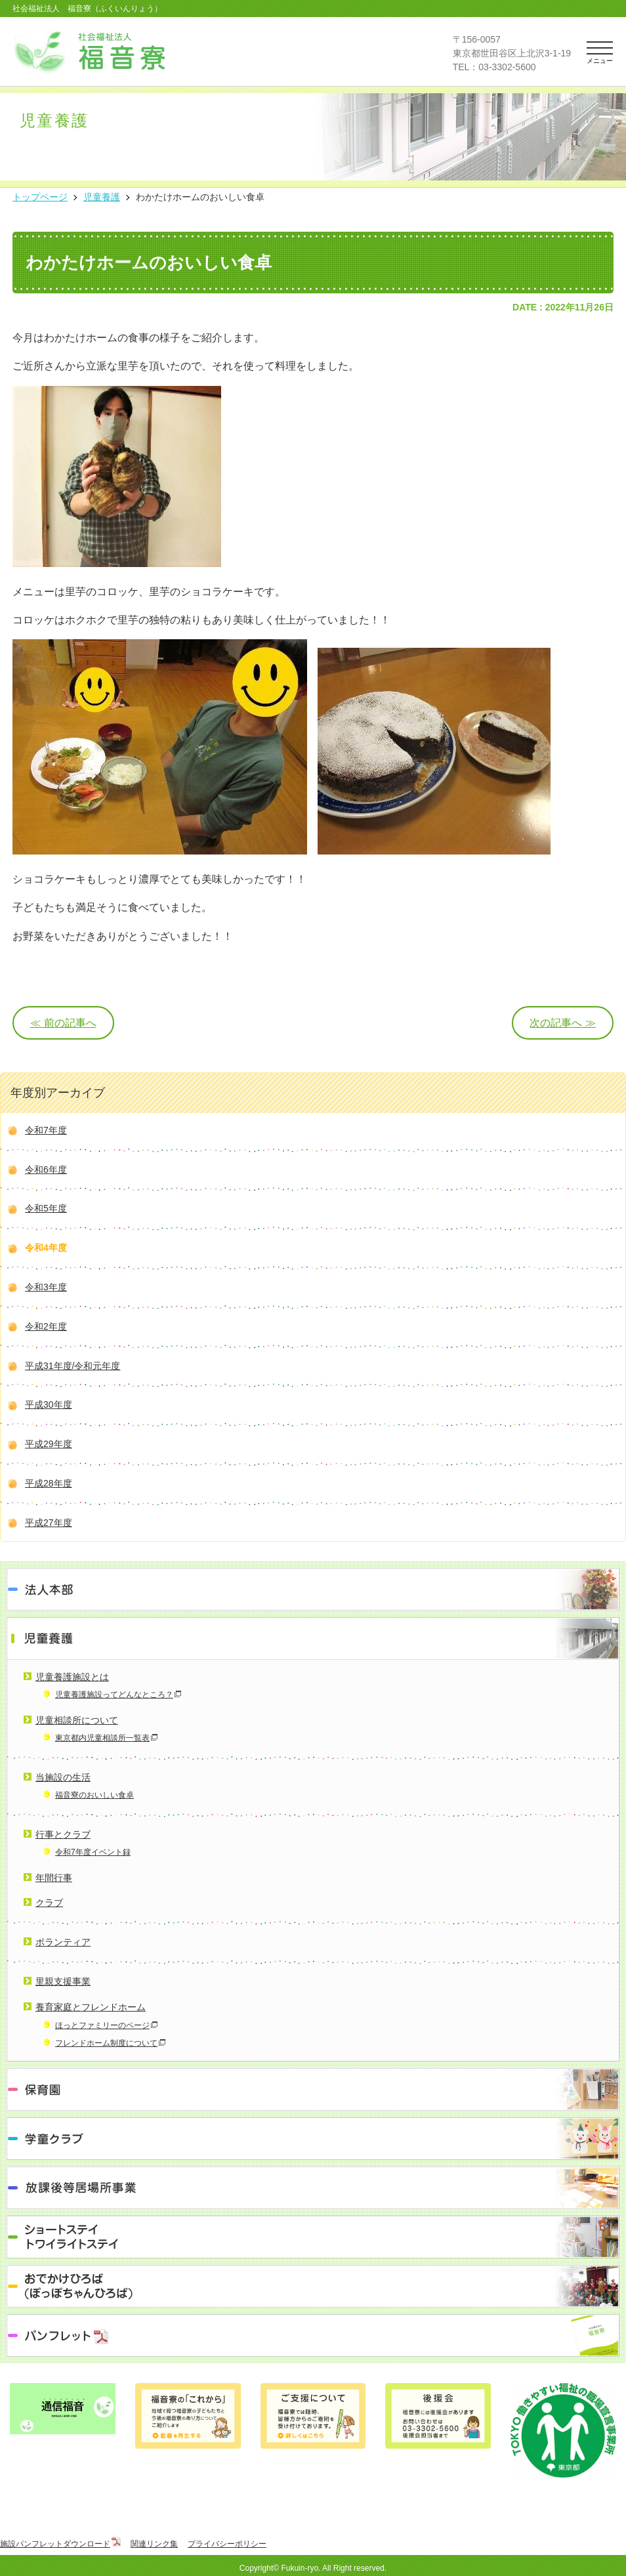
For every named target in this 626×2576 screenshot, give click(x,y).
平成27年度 (48, 1522)
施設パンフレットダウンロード (55, 2543)
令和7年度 (46, 1130)
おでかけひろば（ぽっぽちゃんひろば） (313, 2286)
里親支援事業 (63, 1981)
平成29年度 (48, 1444)
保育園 (313, 2089)
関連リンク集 (154, 2543)
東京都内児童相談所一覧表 (102, 1737)
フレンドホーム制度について (106, 2043)
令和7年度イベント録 (93, 1852)
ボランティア (63, 1942)
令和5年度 (46, 1208)
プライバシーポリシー (227, 2543)
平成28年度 (48, 1483)
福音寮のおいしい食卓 (94, 1795)
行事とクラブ (63, 1834)
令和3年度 (46, 1287)
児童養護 (313, 1638)
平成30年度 (48, 1404)
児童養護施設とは (72, 1677)
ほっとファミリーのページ (102, 2025)
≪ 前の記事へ (63, 1022)
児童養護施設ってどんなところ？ (114, 1694)
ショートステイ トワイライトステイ (313, 2237)
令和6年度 (46, 1169)
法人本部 (313, 1589)
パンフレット (313, 2335)
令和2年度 (46, 1326)
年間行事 (53, 1877)
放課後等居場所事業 (313, 2187)
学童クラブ (313, 2138)
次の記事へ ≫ (562, 1022)
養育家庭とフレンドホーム (90, 2007)
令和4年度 (46, 1247)
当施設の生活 (63, 1777)
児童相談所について (76, 1720)
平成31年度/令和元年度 (72, 1366)
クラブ (49, 1902)
